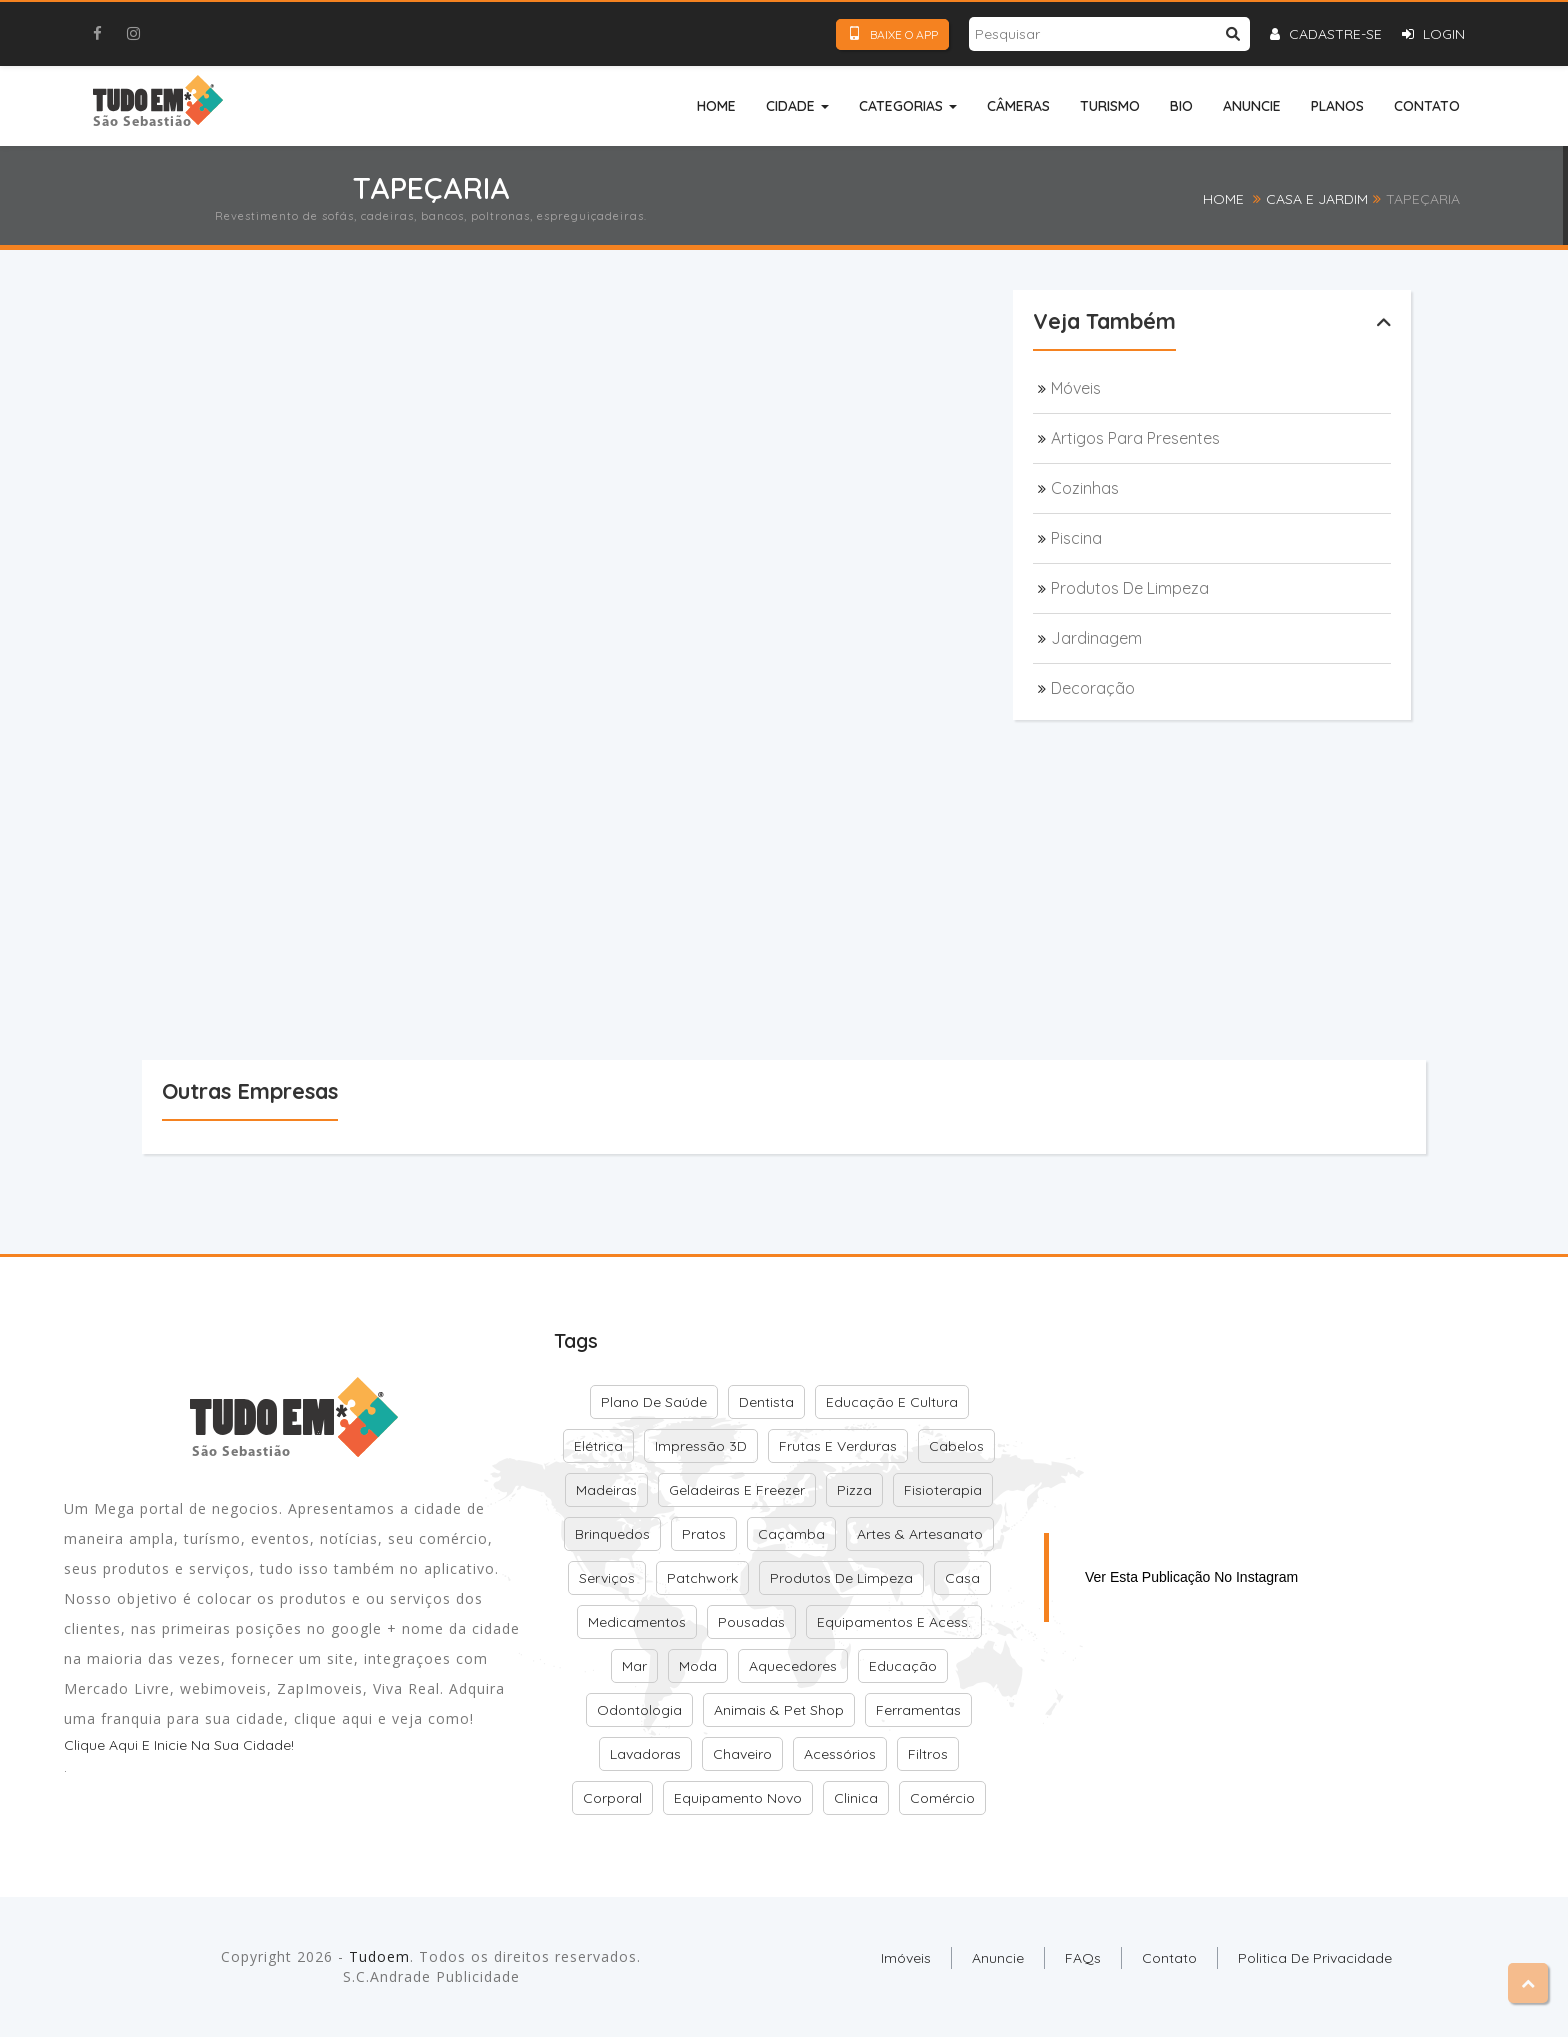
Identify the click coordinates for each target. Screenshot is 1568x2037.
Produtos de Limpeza (1130, 588)
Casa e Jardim (1317, 199)
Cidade (797, 106)
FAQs (1083, 1958)
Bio (1181, 106)
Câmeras (1018, 106)
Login (1433, 34)
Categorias (908, 106)
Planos (1337, 106)
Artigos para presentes (1135, 438)
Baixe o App (892, 34)
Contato (1427, 106)
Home (716, 106)
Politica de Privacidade (1315, 1958)
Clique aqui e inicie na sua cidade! (179, 1745)
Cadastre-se (1326, 34)
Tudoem (379, 1956)
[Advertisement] (552, 366)
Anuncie (1252, 106)
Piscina (1076, 538)
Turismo (1110, 106)
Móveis (1076, 388)
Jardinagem (1096, 638)
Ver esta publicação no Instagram (1191, 1577)
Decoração (1093, 688)
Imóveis (906, 1958)
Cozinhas (1085, 488)
